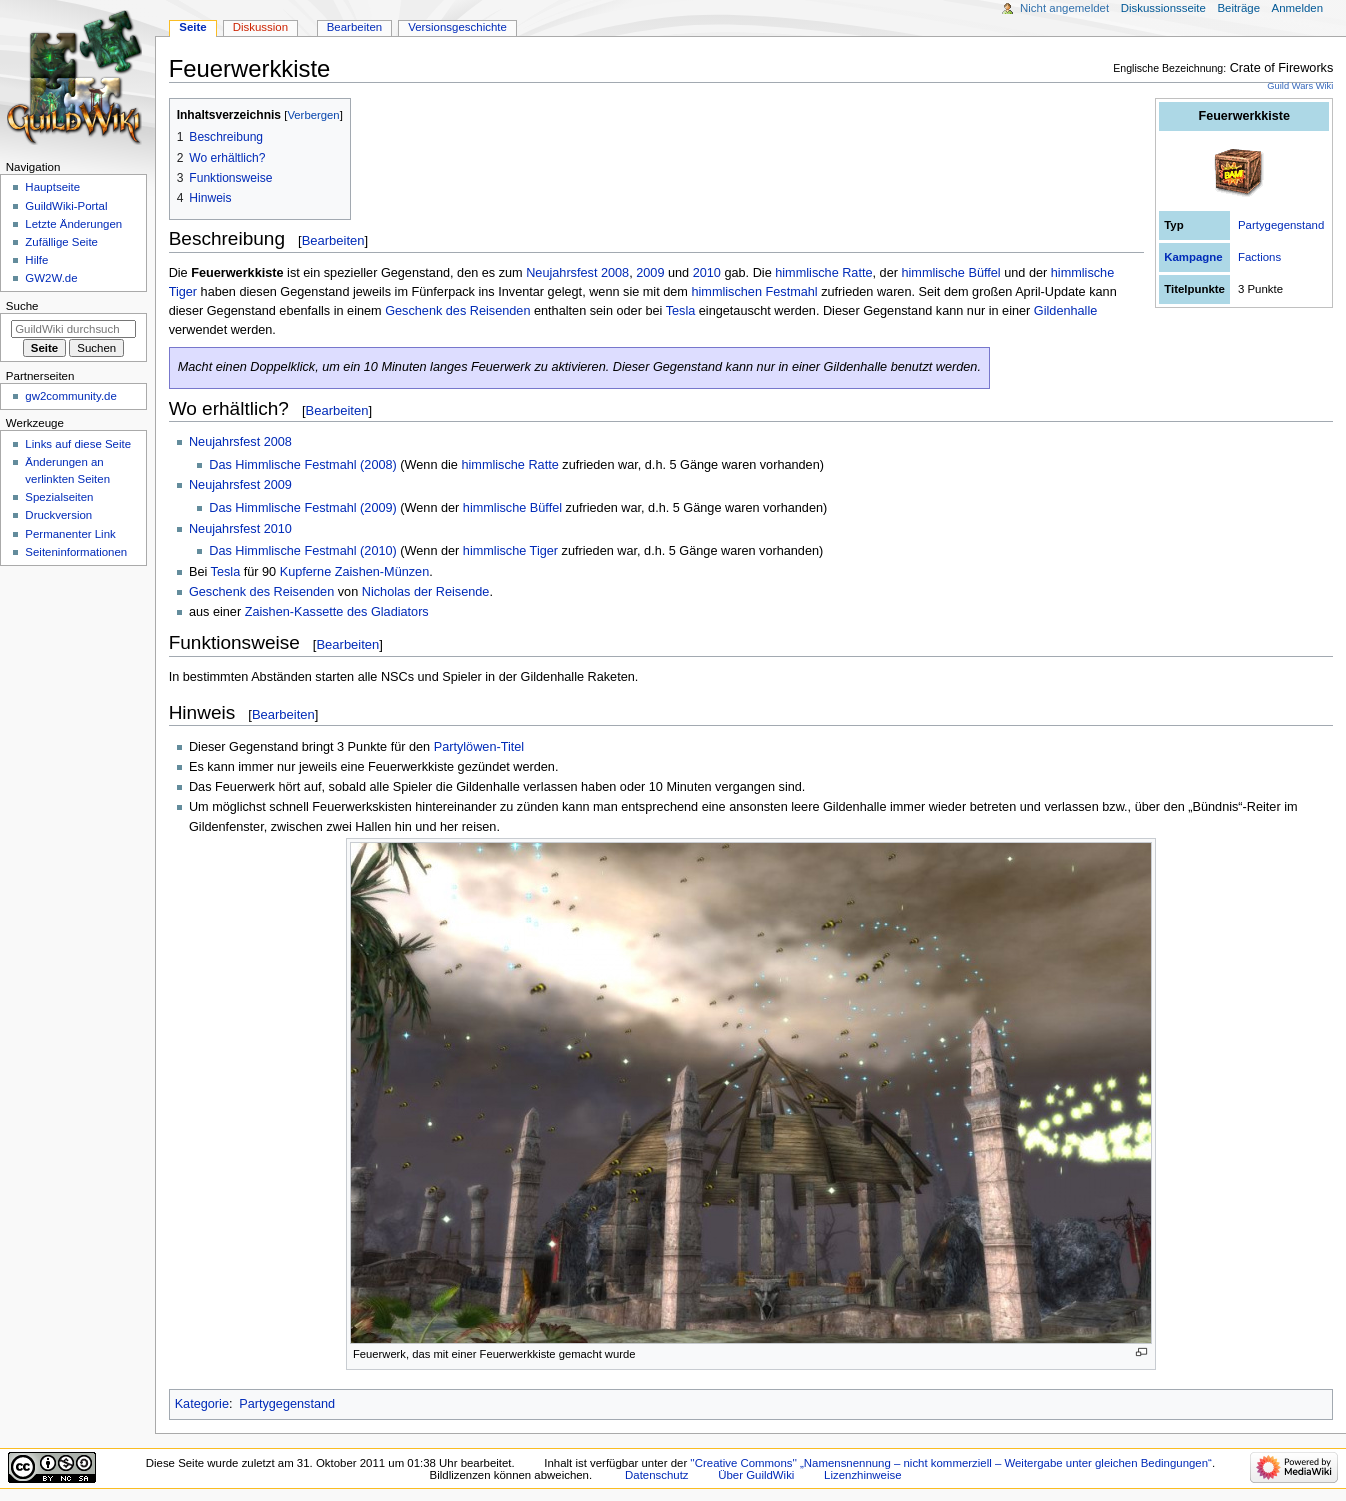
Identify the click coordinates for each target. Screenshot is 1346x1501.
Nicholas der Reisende (426, 592)
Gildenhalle (1065, 311)
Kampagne (1193, 257)
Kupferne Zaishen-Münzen (355, 572)
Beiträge (1238, 8)
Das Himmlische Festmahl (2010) (303, 551)
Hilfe (36, 260)
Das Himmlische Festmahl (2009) (303, 508)
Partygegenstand (1281, 225)
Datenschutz (657, 1475)
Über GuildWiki (756, 1475)
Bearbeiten (333, 240)
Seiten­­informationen (76, 552)
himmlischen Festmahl (754, 292)
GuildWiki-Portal (66, 206)
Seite (192, 27)
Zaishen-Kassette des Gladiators (337, 612)
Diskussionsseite (1163, 8)
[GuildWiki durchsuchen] (73, 329)
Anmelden (1298, 8)
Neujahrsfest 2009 (240, 485)
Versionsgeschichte (457, 27)
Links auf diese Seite (78, 444)
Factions (1259, 257)
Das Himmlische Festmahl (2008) (303, 465)
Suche (22, 306)
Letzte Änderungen (73, 224)
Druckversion (58, 515)
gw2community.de (70, 396)
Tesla (681, 311)
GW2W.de (51, 278)
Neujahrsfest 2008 (577, 273)
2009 (650, 273)
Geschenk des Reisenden (457, 311)
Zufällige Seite (61, 242)
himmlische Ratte (823, 273)
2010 (707, 273)
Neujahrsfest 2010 (240, 529)
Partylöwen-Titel (479, 747)
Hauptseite (52, 187)
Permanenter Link (70, 534)
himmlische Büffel (950, 273)
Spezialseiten (59, 497)
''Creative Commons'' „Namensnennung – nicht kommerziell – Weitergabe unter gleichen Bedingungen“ (951, 1463)
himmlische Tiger (510, 551)
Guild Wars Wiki (1300, 86)
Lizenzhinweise (862, 1475)
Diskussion (260, 27)
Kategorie (202, 1404)
